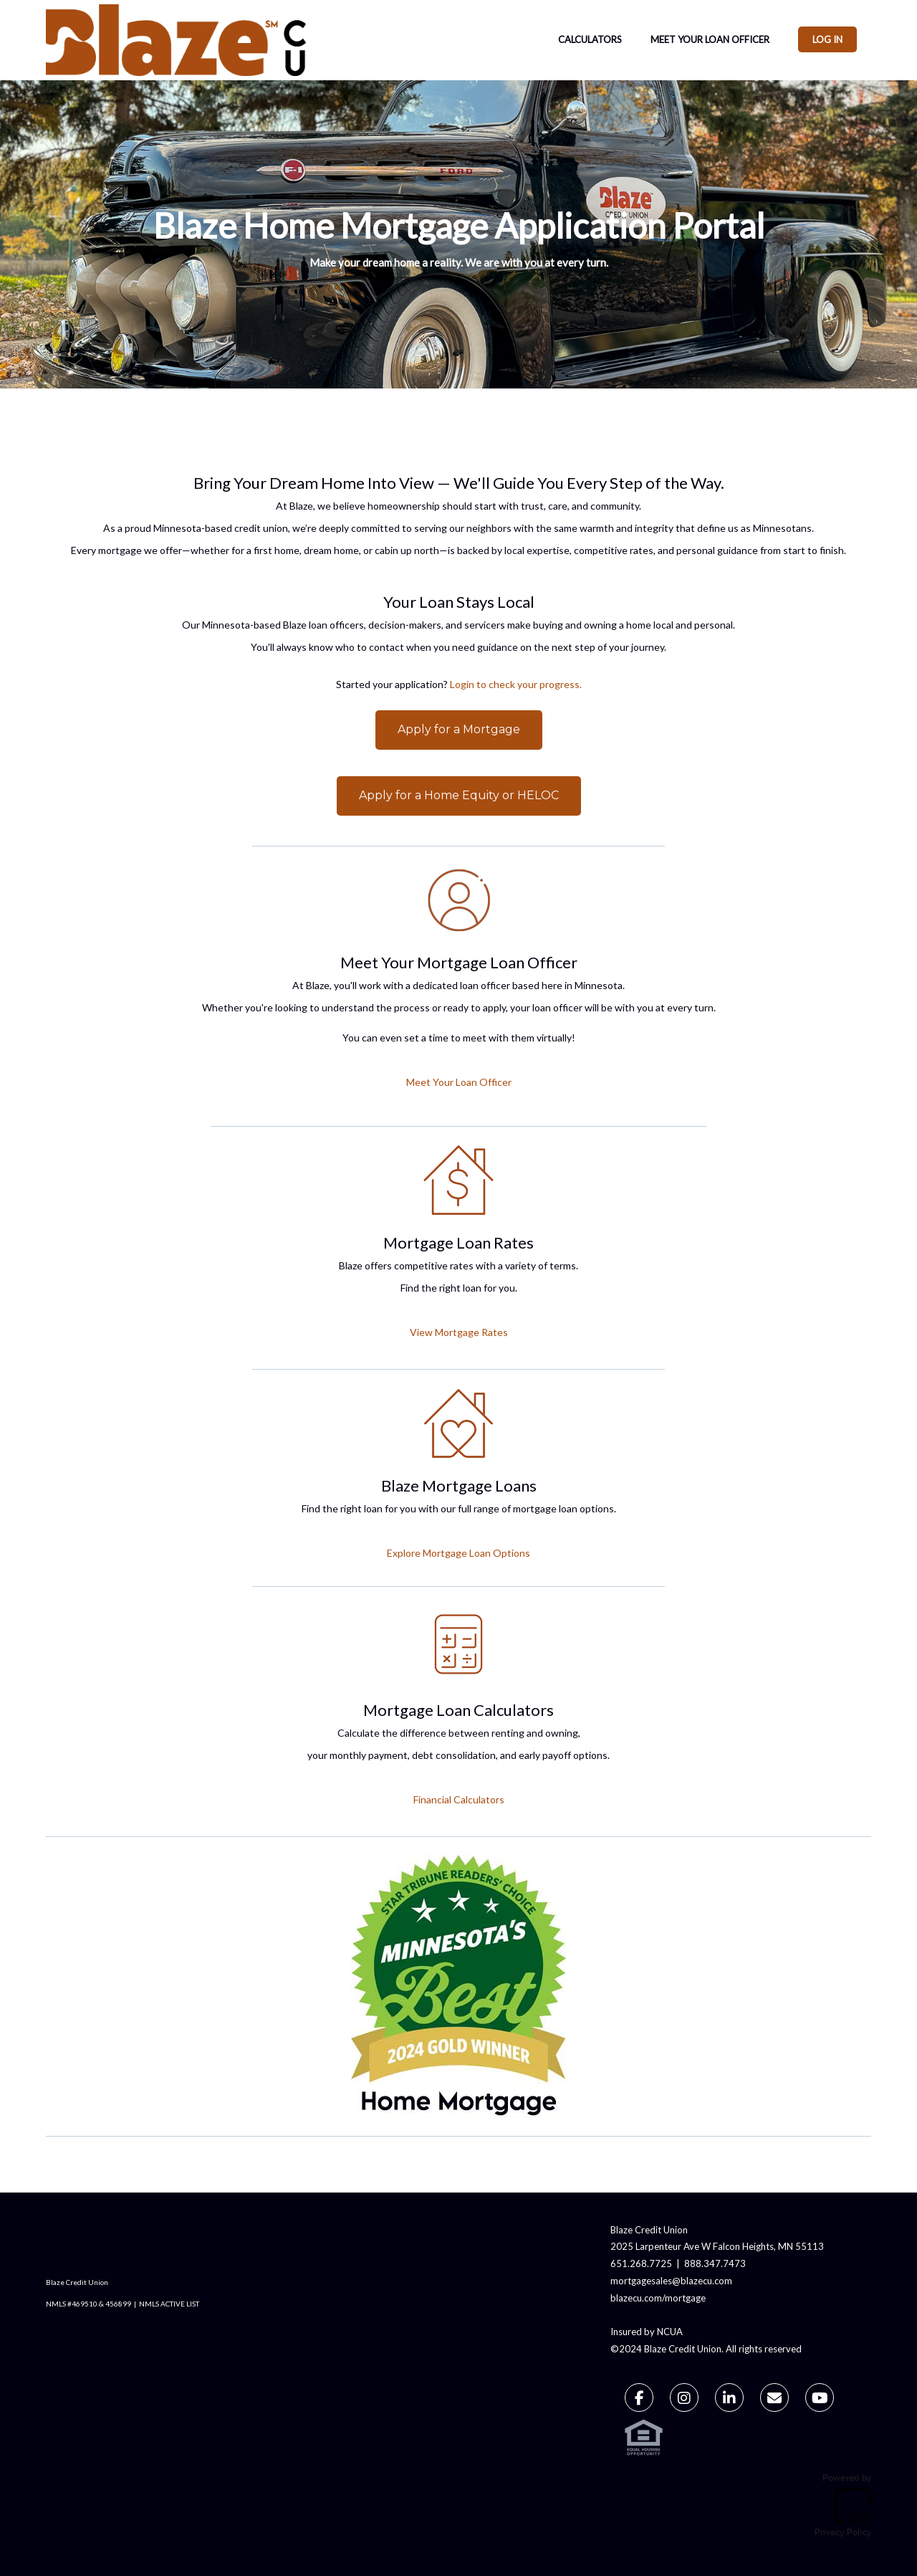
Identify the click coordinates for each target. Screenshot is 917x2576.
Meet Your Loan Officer (709, 39)
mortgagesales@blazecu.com (671, 2280)
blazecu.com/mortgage (658, 2298)
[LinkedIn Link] (729, 2399)
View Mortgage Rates (459, 1332)
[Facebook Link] (639, 2399)
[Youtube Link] (819, 2399)
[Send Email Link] (774, 2399)
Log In (827, 39)
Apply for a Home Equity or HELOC (459, 795)
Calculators (590, 39)
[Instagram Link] (684, 2399)
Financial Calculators (458, 1799)
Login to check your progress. (516, 684)
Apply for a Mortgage (459, 729)
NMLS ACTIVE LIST (169, 2303)
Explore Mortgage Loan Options (458, 1553)
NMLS (56, 2303)
